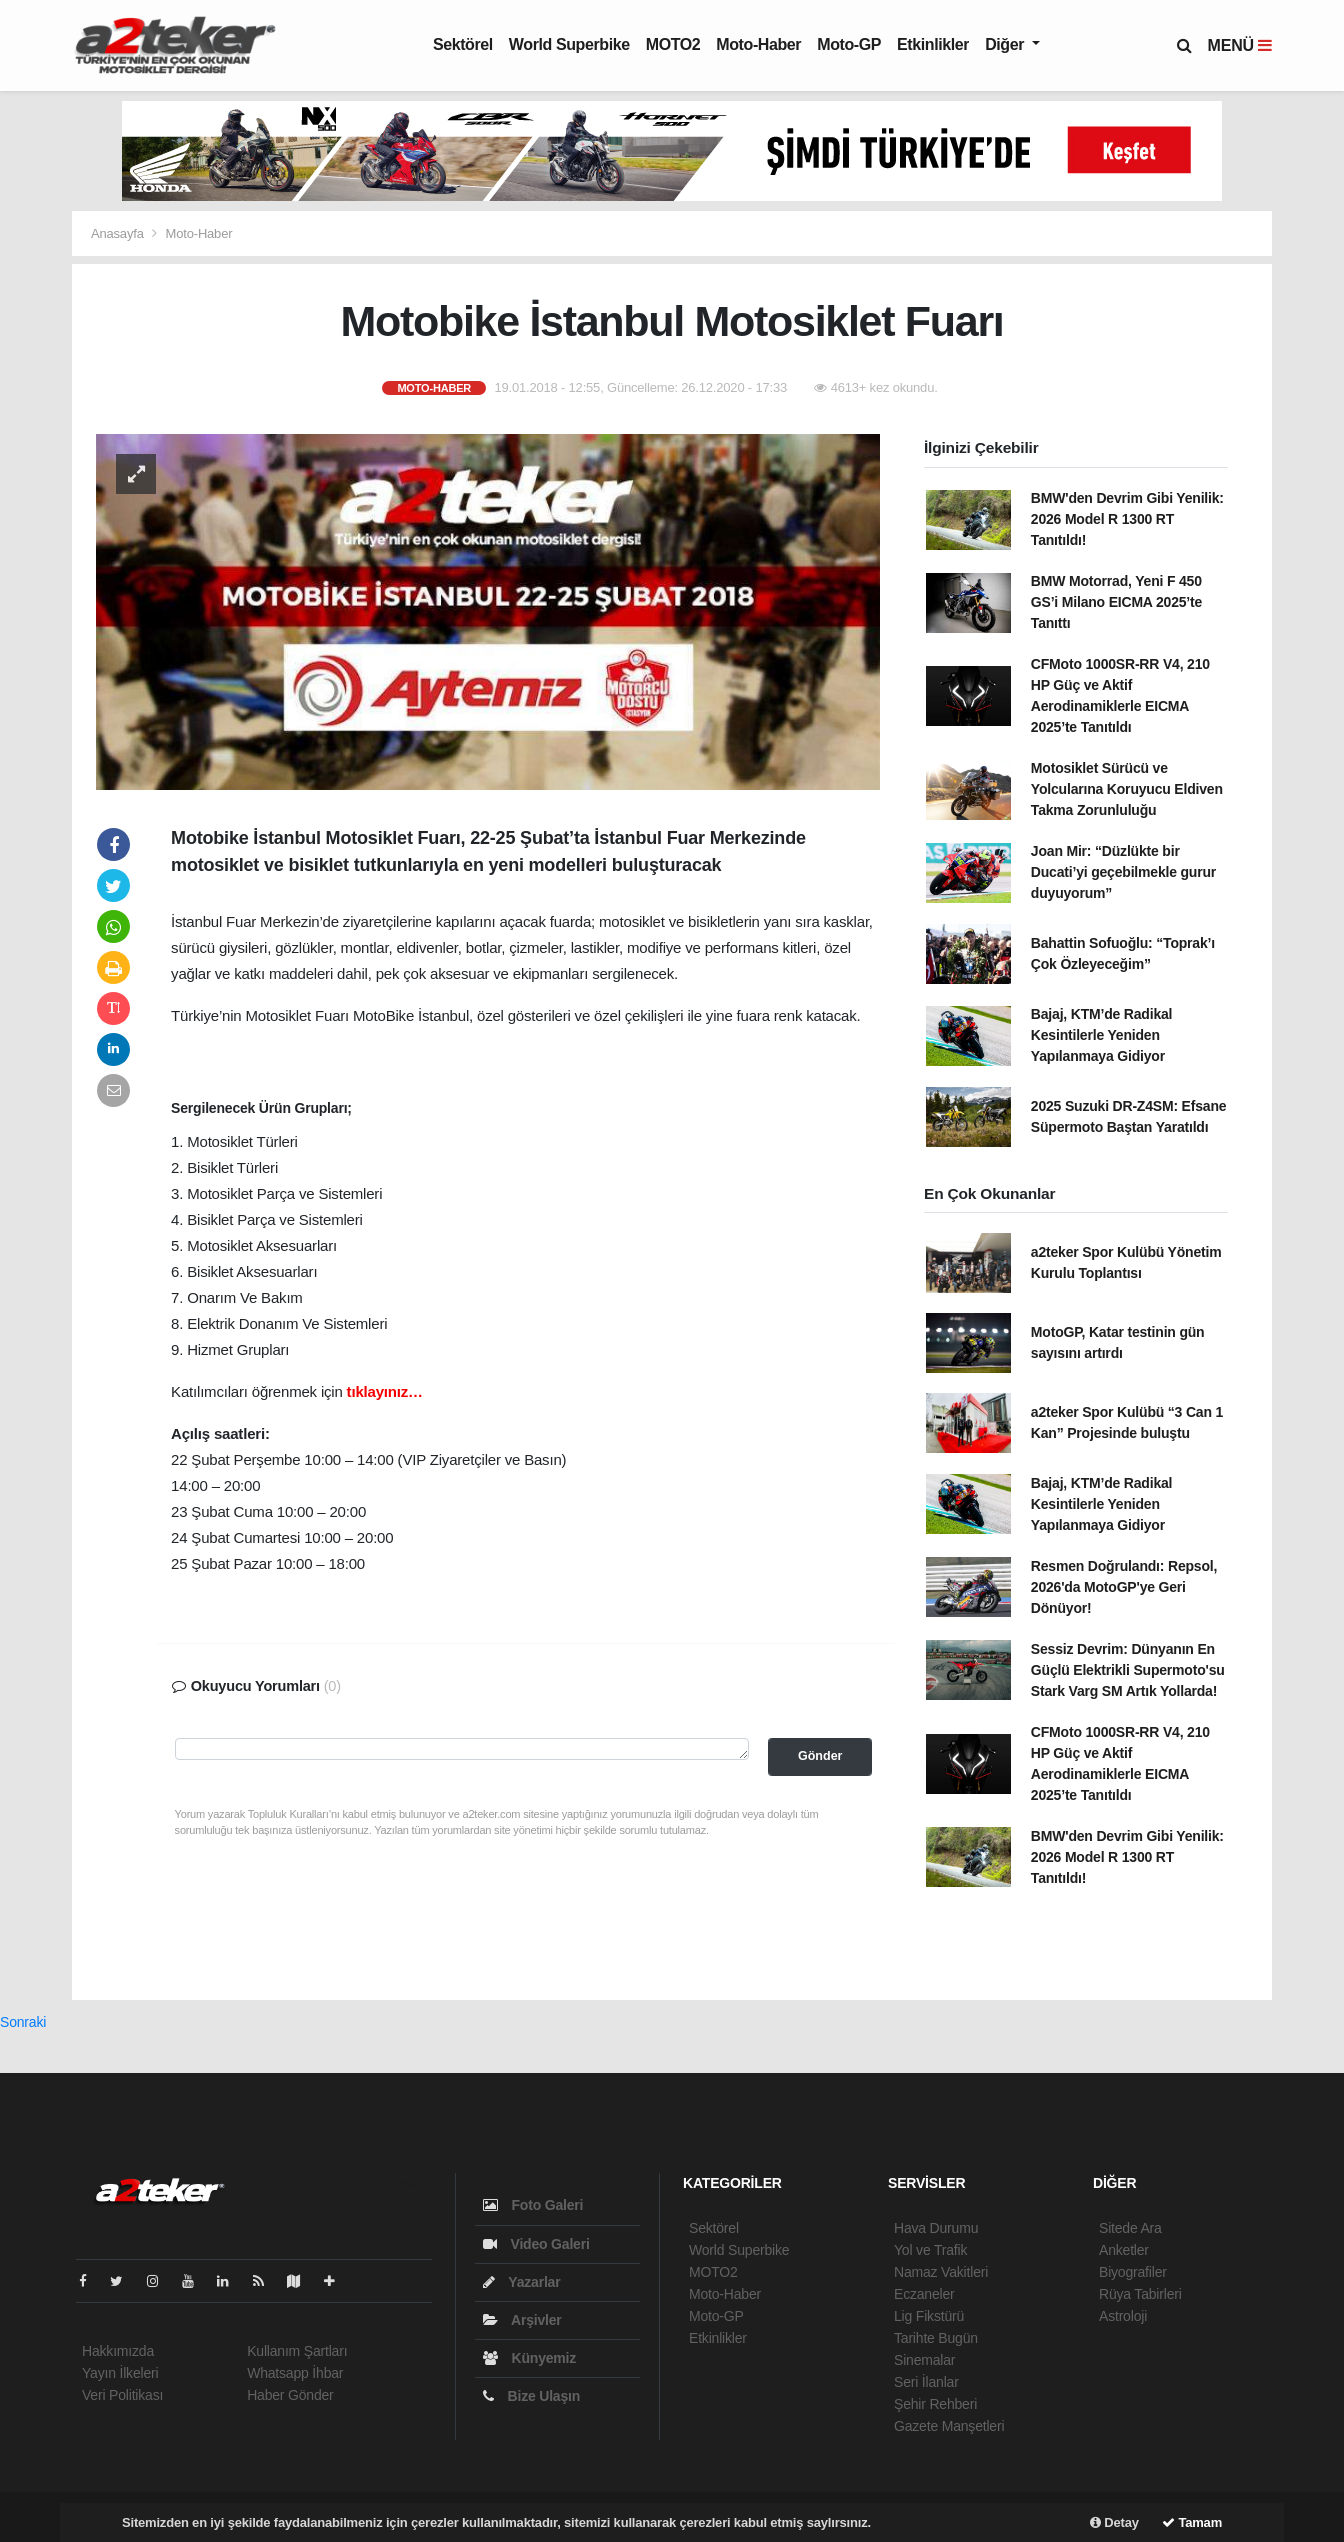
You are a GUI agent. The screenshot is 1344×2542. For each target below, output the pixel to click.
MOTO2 (673, 44)
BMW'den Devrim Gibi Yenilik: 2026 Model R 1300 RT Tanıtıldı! (1127, 519)
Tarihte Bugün (936, 2338)
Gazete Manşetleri (949, 2426)
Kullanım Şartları (297, 2351)
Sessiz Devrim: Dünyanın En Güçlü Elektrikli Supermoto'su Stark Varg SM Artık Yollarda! (1128, 1670)
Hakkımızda (118, 2351)
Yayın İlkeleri (120, 2373)
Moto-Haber (758, 44)
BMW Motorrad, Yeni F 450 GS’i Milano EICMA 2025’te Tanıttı (1116, 602)
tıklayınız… (385, 1391)
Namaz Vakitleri (941, 2272)
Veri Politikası (122, 2395)
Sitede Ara (1130, 2228)
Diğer (1006, 44)
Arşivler (522, 2320)
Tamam (1192, 2522)
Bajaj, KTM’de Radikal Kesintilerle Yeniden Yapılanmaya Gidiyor (1101, 1035)
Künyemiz (529, 2358)
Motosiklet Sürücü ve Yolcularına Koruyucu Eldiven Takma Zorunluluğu (1127, 789)
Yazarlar (521, 2282)
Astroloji (1123, 2316)
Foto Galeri (533, 2205)
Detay (1114, 2522)
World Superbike (569, 44)
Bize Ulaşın (531, 2396)
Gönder (820, 1756)
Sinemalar (924, 2360)
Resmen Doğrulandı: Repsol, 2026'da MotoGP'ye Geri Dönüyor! (1124, 1587)
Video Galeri (536, 2244)
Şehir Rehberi (935, 2404)
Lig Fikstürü (929, 2316)
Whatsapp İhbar (295, 2373)
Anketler (1124, 2250)
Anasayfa (119, 233)
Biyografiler (1133, 2272)
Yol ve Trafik (930, 2250)
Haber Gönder (290, 2395)
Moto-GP (849, 44)
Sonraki (23, 2022)
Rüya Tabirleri (1140, 2294)
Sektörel (463, 44)
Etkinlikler (933, 44)
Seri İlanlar (926, 2382)
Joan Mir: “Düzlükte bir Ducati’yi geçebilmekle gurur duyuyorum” (1123, 872)
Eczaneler (924, 2294)
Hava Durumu (936, 2228)
